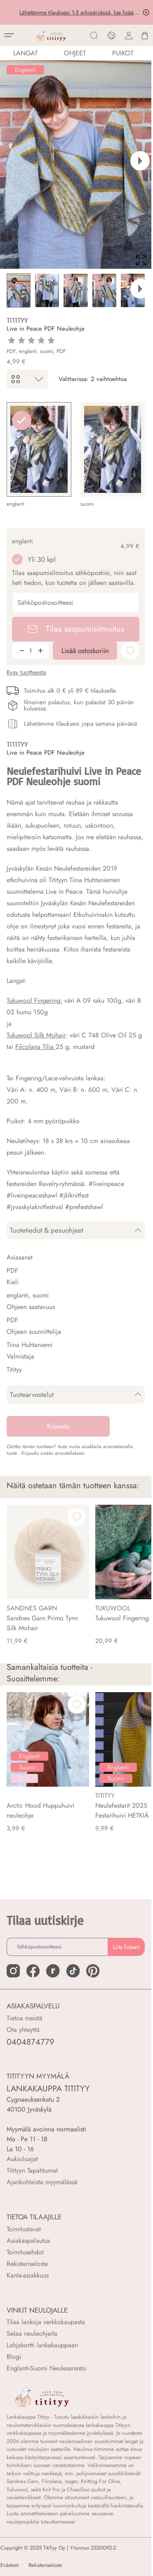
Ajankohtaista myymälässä (42, 2182)
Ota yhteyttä (23, 2029)
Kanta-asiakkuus (28, 2275)
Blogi (14, 2356)
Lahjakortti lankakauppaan (42, 2345)
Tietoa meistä (24, 2018)
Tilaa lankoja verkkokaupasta (46, 2322)
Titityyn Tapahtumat (32, 2170)
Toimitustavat (24, 2229)
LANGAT (25, 53)
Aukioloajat (22, 2159)
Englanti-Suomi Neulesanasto (46, 2368)
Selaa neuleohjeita (32, 2333)
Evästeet (9, 2565)
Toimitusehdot (25, 2252)
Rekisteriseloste (27, 2263)
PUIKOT (122, 53)
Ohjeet (75, 53)
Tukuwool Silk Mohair (36, 1035)
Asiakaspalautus (28, 2240)
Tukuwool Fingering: (34, 1000)
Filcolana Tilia (35, 1046)
